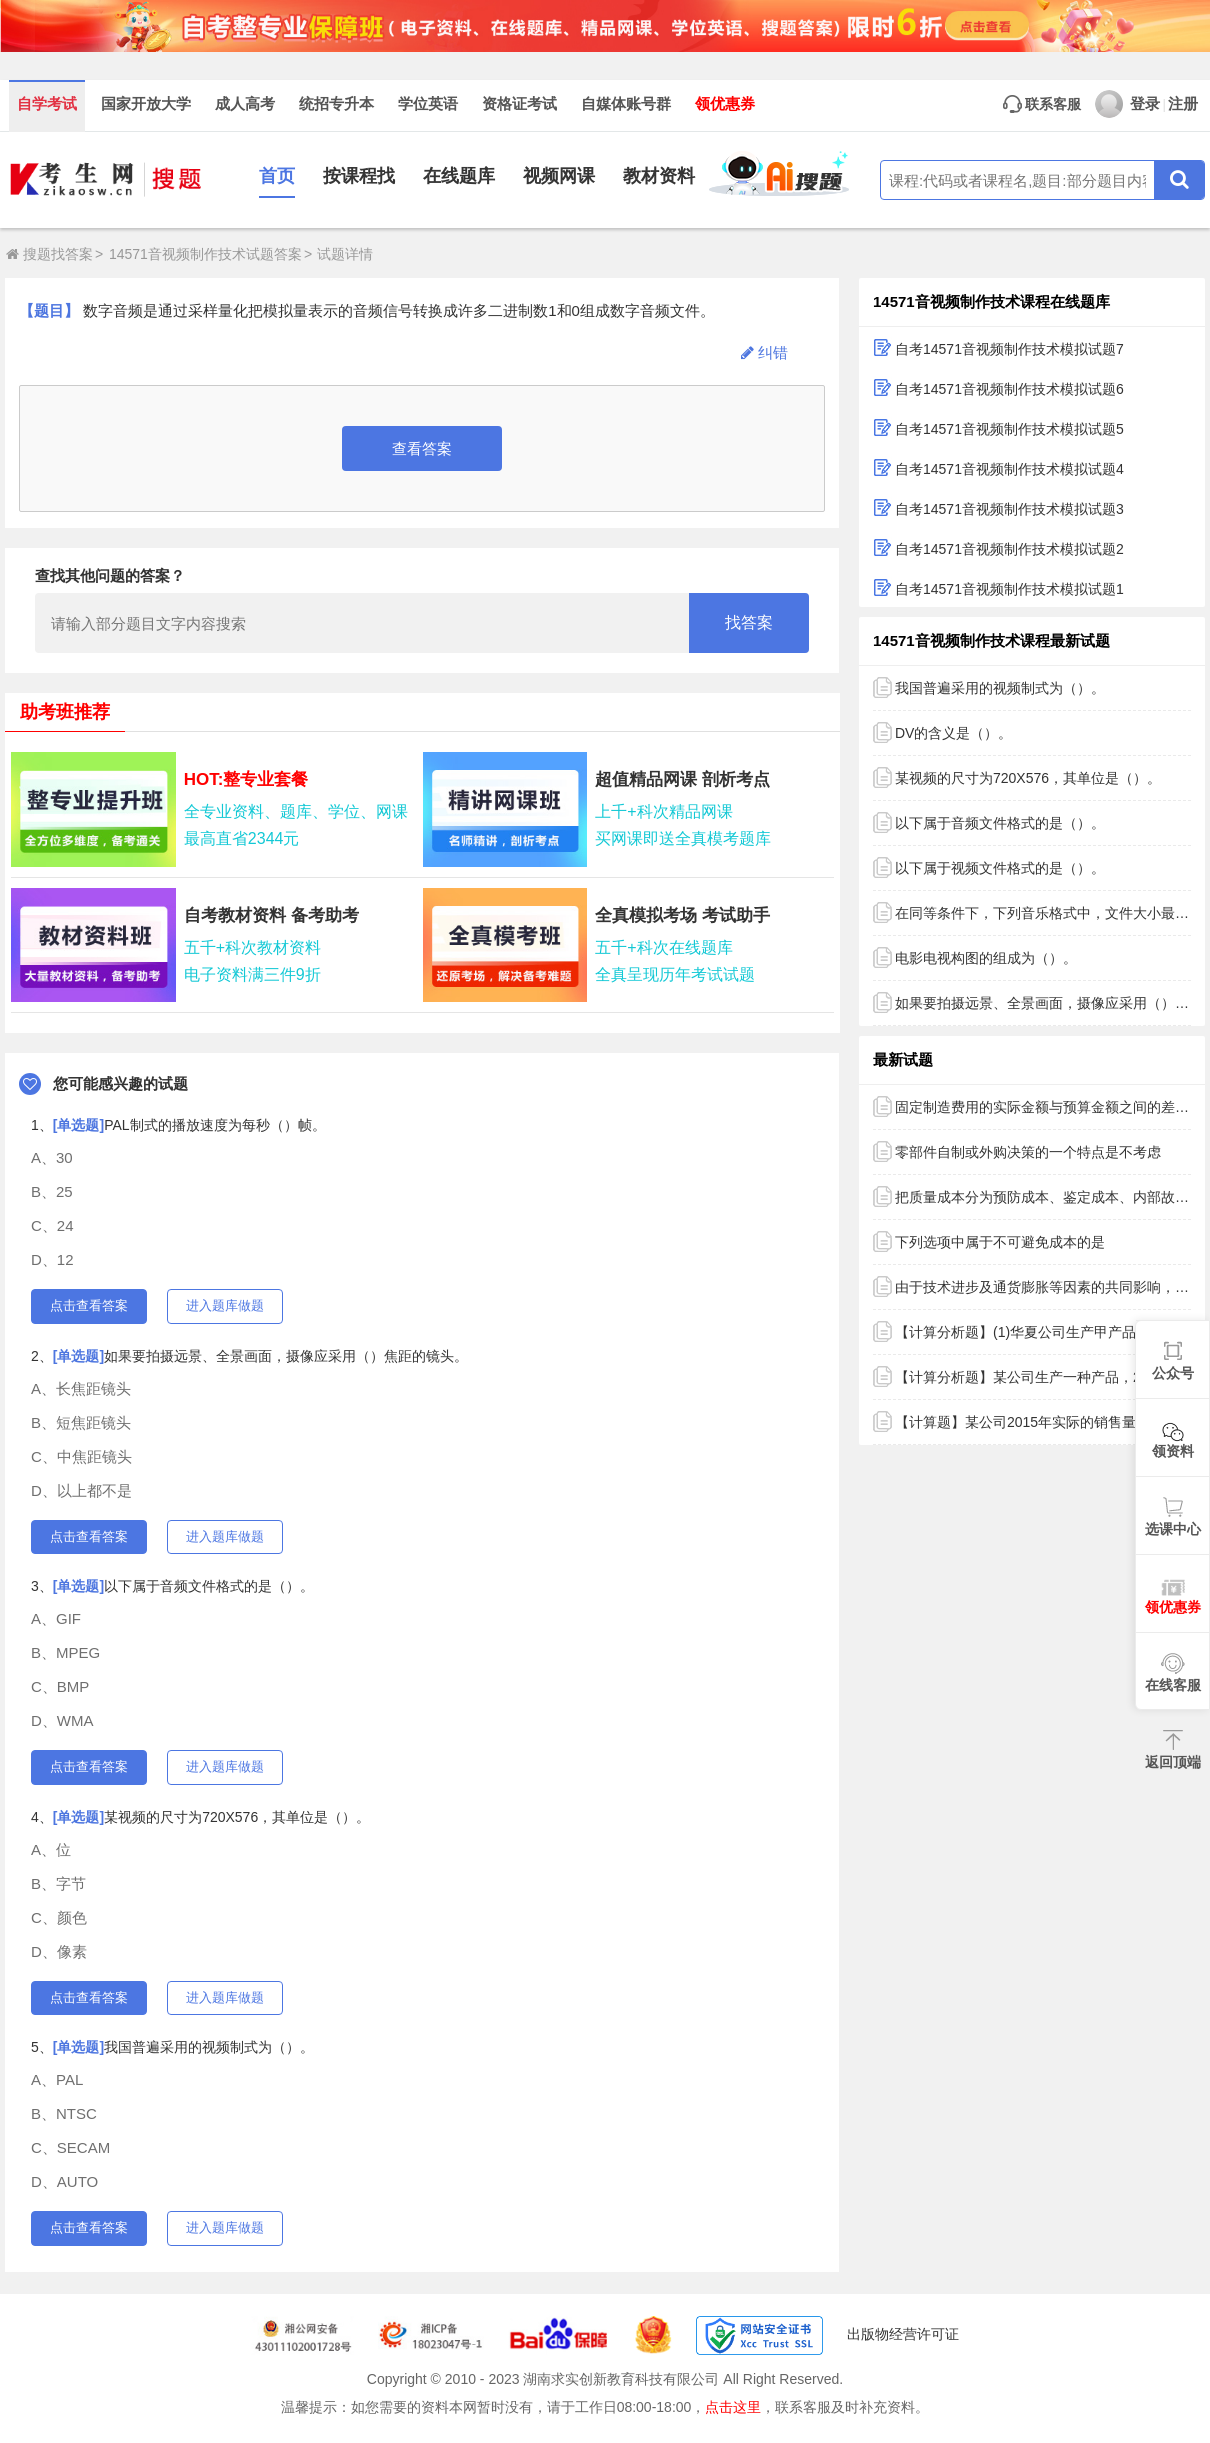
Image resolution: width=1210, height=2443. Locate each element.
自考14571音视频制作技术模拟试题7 (1009, 349)
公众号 (1173, 1373)
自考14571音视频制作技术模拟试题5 (1009, 429)
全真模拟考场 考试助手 (682, 915)
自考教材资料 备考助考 (271, 915)
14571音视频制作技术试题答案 (205, 254)
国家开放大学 (146, 104)
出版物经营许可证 (903, 2334)
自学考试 (47, 104)
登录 (1127, 104)
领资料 (1173, 1451)
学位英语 (428, 104)
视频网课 (559, 176)
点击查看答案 (89, 1305)
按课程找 (359, 176)
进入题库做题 (225, 1305)
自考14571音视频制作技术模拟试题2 (1009, 549)
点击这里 (733, 2407)
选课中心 (1173, 1529)
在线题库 (459, 176)
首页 (277, 176)
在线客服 (1173, 1685)
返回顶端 (1173, 1762)
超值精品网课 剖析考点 (682, 779)
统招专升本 (336, 104)
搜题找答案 (49, 254)
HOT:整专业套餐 (246, 779)
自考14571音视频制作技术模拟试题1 (1009, 589)
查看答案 (422, 448)
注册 (1183, 104)
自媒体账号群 (626, 104)
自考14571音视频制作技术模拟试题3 (1009, 509)
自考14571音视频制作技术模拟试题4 (1009, 469)
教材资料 (659, 176)
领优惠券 (725, 104)
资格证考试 (519, 104)
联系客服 (1042, 104)
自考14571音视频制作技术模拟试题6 (1009, 389)
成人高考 (245, 104)
